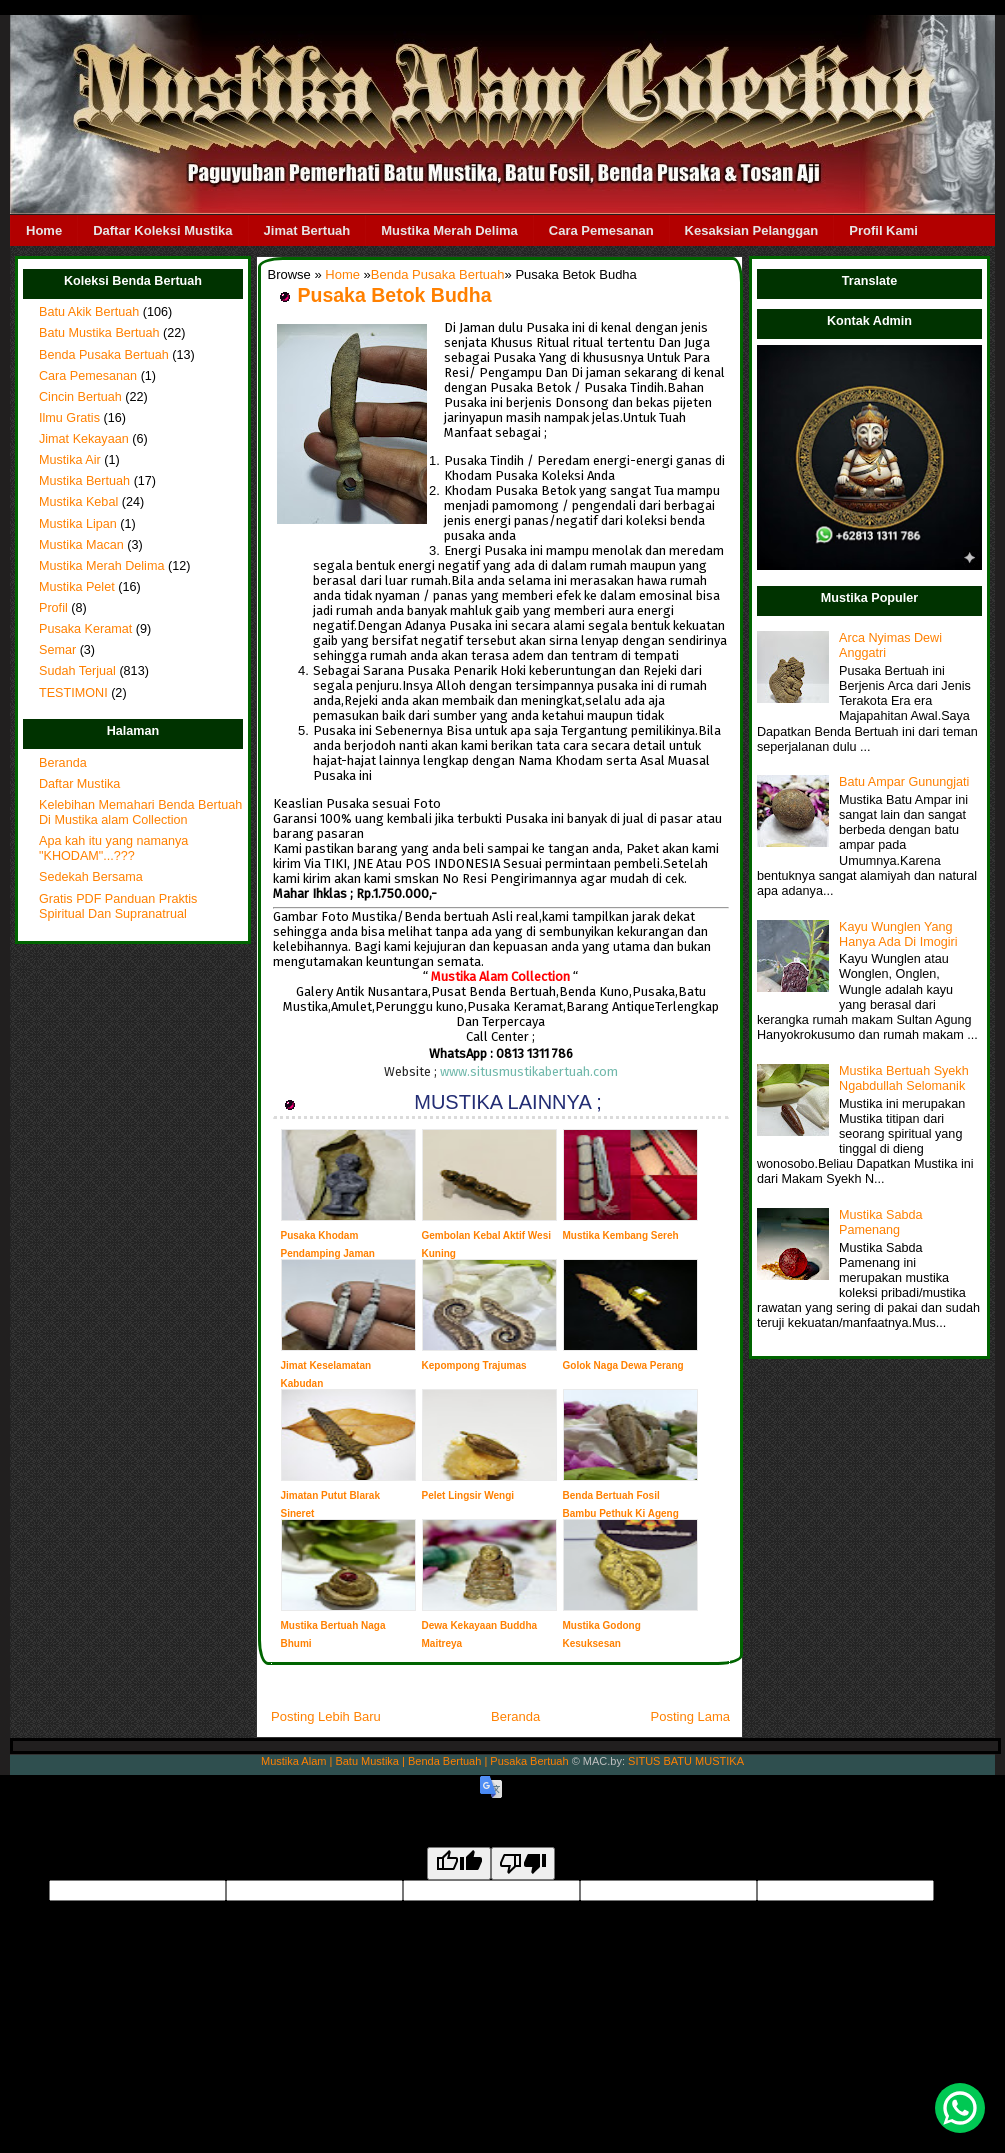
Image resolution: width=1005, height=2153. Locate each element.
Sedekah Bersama (91, 877)
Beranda (63, 763)
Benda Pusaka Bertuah (104, 355)
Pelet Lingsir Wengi (468, 1495)
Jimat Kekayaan (84, 439)
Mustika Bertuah (84, 481)
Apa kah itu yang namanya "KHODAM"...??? (113, 848)
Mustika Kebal (78, 502)
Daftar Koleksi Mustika (162, 230)
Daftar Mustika (79, 784)
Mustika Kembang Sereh (621, 1235)
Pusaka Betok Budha (395, 295)
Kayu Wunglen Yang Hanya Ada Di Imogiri (898, 934)
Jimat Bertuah (307, 230)
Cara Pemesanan (601, 230)
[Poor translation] (523, 1863)
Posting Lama (691, 1716)
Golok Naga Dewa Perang (623, 1365)
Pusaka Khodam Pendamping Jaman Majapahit (328, 1253)
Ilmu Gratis (69, 418)
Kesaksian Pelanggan (752, 230)
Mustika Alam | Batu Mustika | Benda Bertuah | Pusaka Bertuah (415, 1761)
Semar (57, 650)
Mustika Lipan (78, 524)
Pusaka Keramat (85, 629)
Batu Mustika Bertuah (99, 333)
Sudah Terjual (77, 671)
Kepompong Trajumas (474, 1365)
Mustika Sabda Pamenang (880, 1222)
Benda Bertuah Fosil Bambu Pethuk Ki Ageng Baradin (621, 1513)
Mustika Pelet (77, 587)
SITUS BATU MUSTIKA (686, 1761)
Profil (53, 608)
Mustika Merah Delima (449, 230)
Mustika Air (70, 460)
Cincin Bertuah (80, 397)
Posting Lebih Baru (326, 1716)
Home (44, 230)
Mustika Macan (81, 545)
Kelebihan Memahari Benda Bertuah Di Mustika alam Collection (140, 812)
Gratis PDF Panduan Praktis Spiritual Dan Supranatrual (118, 906)
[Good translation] (459, 1863)
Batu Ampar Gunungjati (904, 782)
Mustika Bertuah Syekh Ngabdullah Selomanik (904, 1078)
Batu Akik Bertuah (89, 312)
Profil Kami (883, 230)
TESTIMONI (73, 693)
